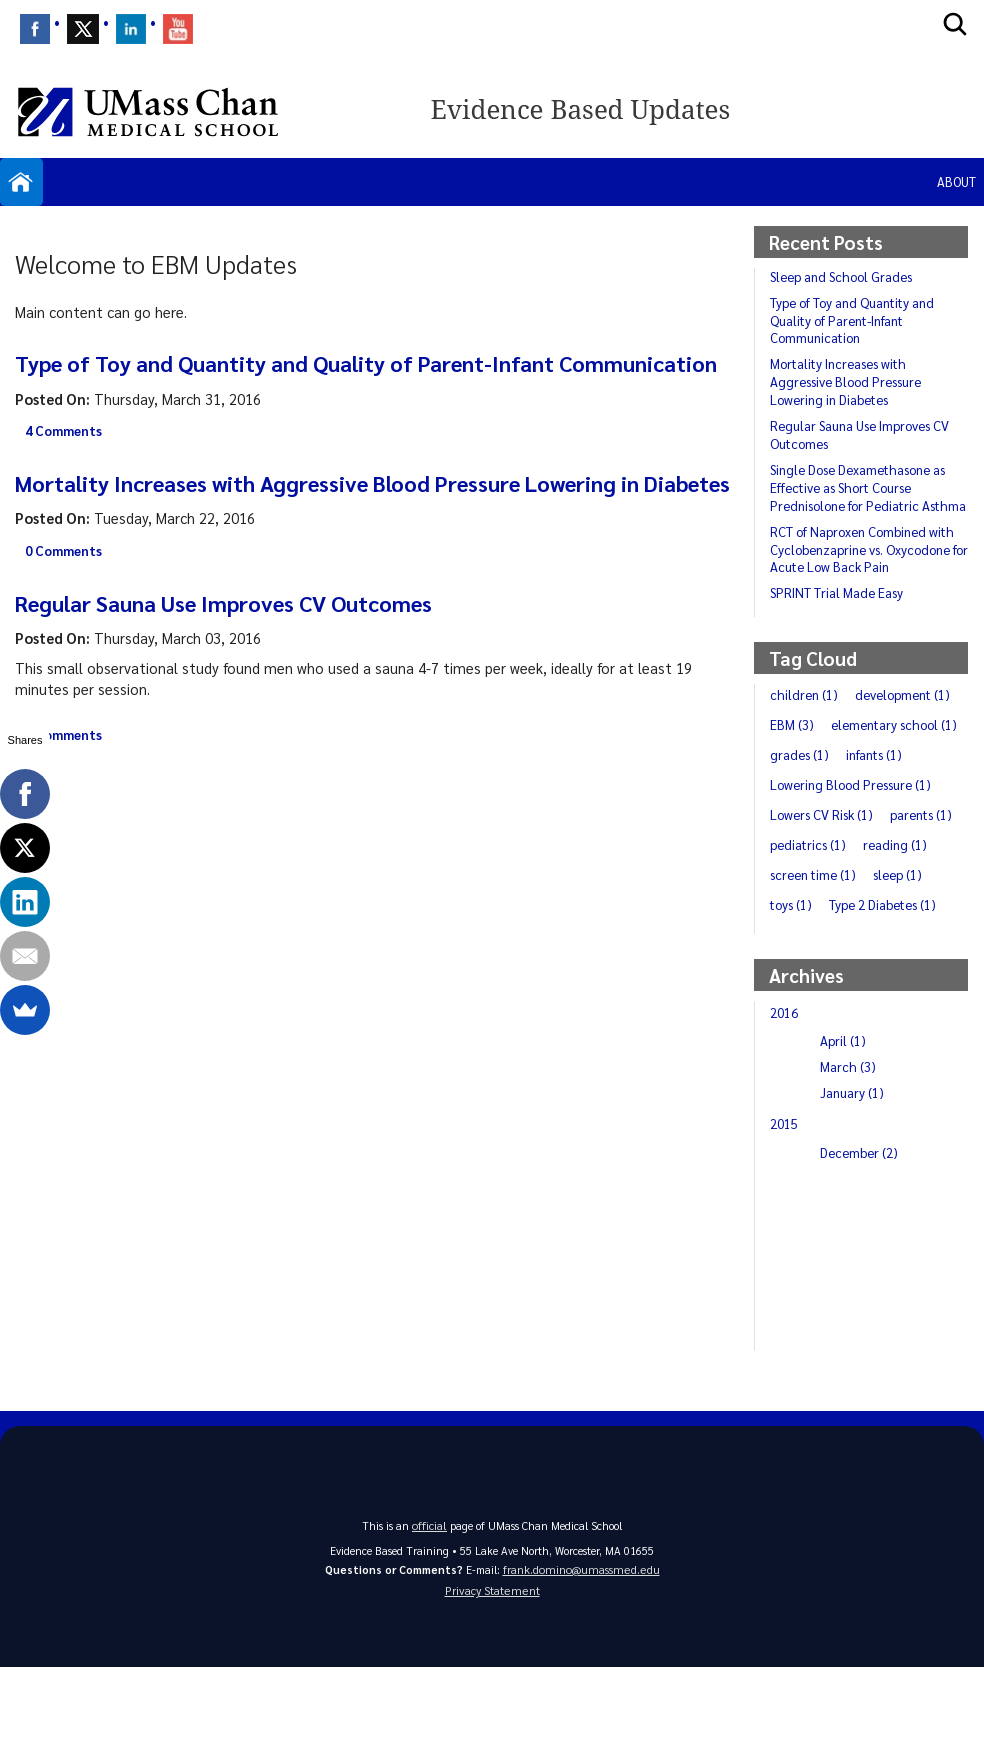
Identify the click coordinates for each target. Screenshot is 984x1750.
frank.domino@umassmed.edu (581, 1645)
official (430, 1600)
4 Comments (66, 462)
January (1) (854, 1170)
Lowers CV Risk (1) (825, 862)
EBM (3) (915, 742)
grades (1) (801, 802)
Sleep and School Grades (846, 276)
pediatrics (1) (896, 892)
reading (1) (804, 922)
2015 (786, 1201)
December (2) (862, 1230)
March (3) (849, 1144)
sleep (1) (797, 951)
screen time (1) (903, 922)
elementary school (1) (838, 772)
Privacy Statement (492, 1671)
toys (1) (865, 951)
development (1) (822, 742)
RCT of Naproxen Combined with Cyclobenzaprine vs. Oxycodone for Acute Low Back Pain (866, 567)
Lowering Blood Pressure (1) (856, 832)
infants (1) (882, 802)
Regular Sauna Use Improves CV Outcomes (246, 664)
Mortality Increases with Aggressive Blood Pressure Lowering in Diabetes (361, 528)
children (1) (806, 712)
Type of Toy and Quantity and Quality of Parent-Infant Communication (309, 377)
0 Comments (66, 613)
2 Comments (66, 797)
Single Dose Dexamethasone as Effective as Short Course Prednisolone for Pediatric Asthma (866, 496)
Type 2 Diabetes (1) (828, 981)
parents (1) (804, 892)
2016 (786, 1089)
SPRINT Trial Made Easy (839, 610)
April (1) (844, 1118)
